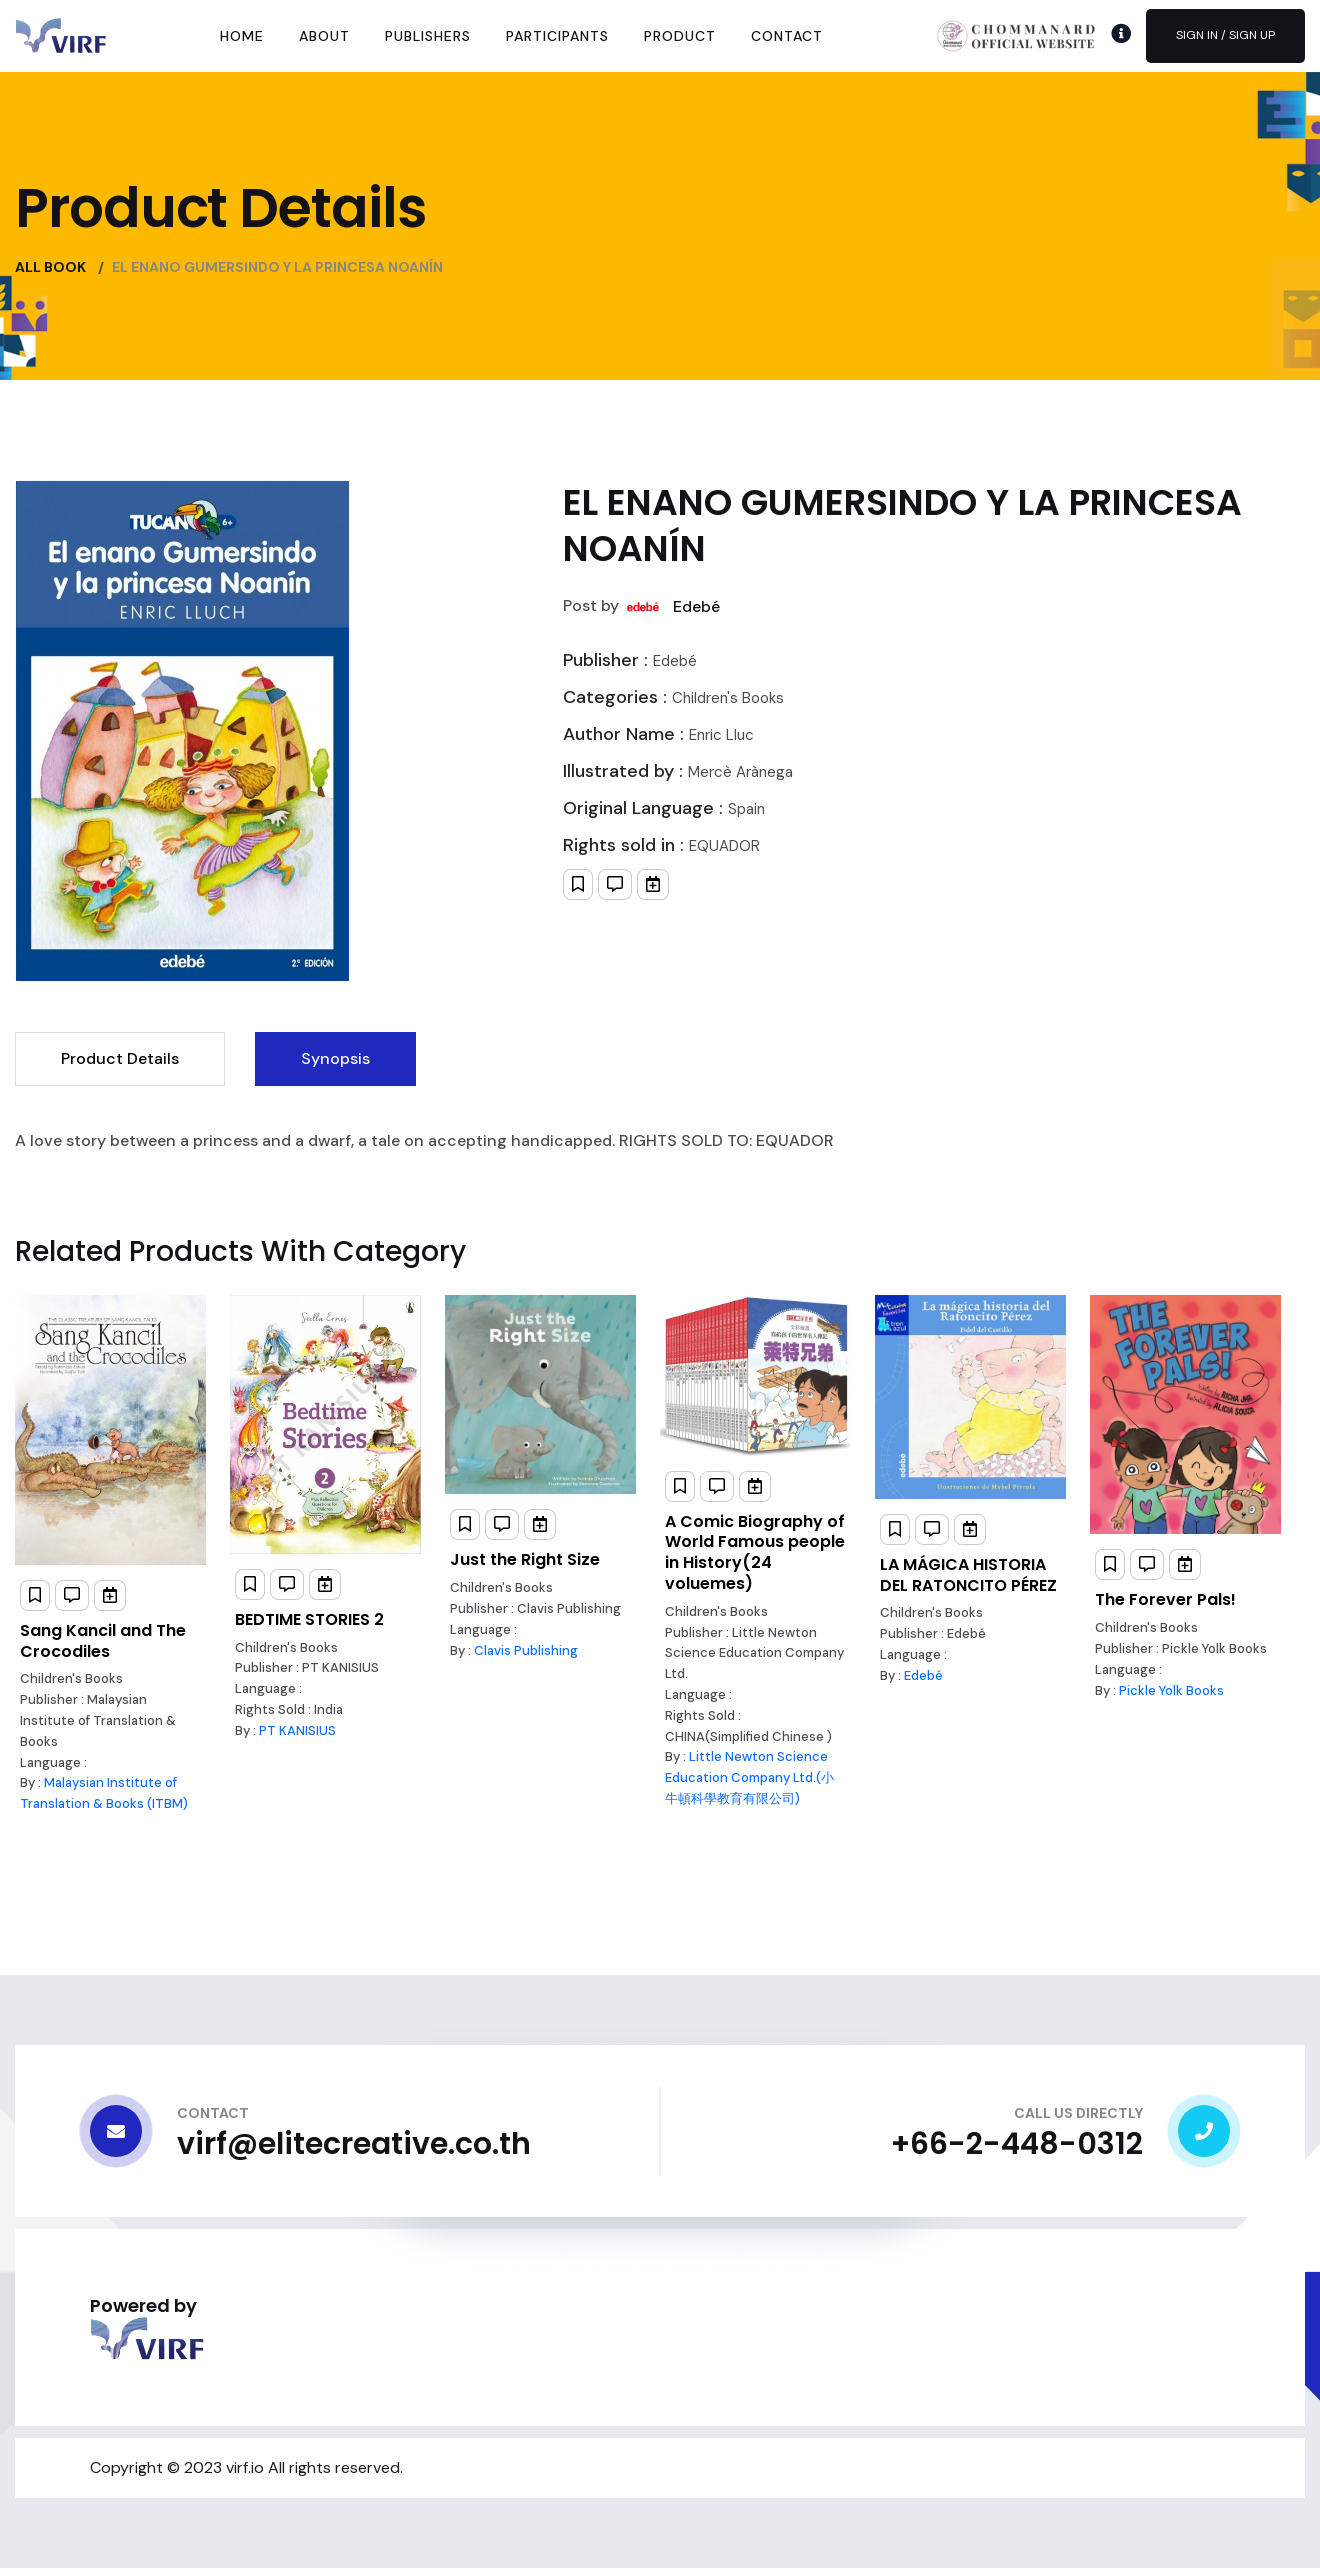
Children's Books (728, 698)
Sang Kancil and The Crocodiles (103, 1641)
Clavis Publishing (526, 1650)
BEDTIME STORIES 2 (309, 1619)
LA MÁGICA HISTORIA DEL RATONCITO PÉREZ (968, 1575)
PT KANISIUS (297, 1730)
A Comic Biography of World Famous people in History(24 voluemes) (755, 1552)
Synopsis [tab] (335, 1058)
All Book (50, 267)
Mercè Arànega (740, 772)
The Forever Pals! (1165, 1599)
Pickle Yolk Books (1171, 1690)
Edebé (696, 606)
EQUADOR (724, 846)
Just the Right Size (525, 1559)
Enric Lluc (721, 735)
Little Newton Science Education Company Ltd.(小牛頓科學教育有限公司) (749, 1777)
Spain (746, 809)
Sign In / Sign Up (1225, 35)
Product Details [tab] (120, 1058)
